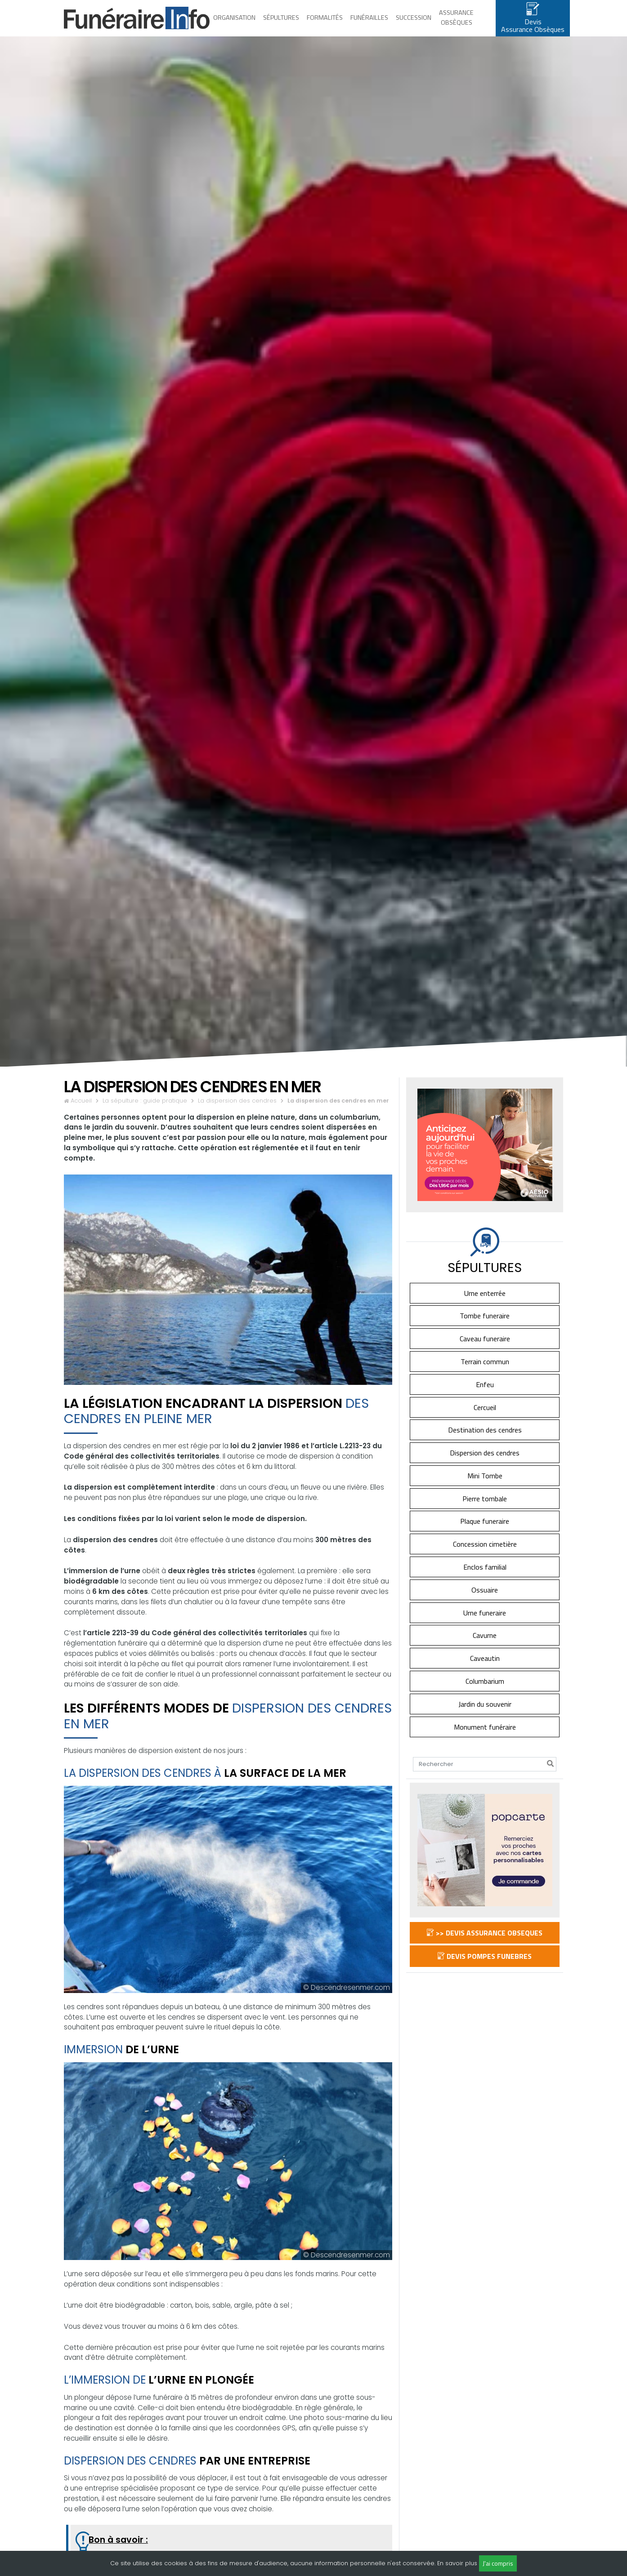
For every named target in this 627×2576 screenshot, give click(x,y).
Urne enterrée (485, 1306)
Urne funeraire (484, 1625)
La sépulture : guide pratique (145, 1114)
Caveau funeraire (485, 1351)
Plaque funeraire (484, 1534)
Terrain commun (485, 1374)
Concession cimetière (485, 1557)
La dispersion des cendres (237, 1114)
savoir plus (461, 2563)
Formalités (325, 24)
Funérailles (369, 24)
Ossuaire (484, 1602)
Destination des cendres (485, 1443)
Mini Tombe (484, 1488)
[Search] (484, 1778)
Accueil (81, 1114)
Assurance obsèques (456, 24)
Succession (413, 24)
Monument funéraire (485, 1740)
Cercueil (485, 1420)
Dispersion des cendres (485, 1465)
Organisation (234, 24)
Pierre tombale (484, 1511)
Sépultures (281, 24)
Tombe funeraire (485, 1329)
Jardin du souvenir (484, 1717)
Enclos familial (484, 1580)
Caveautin (485, 1671)
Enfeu (485, 1397)
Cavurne (485, 1648)
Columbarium (485, 1694)
